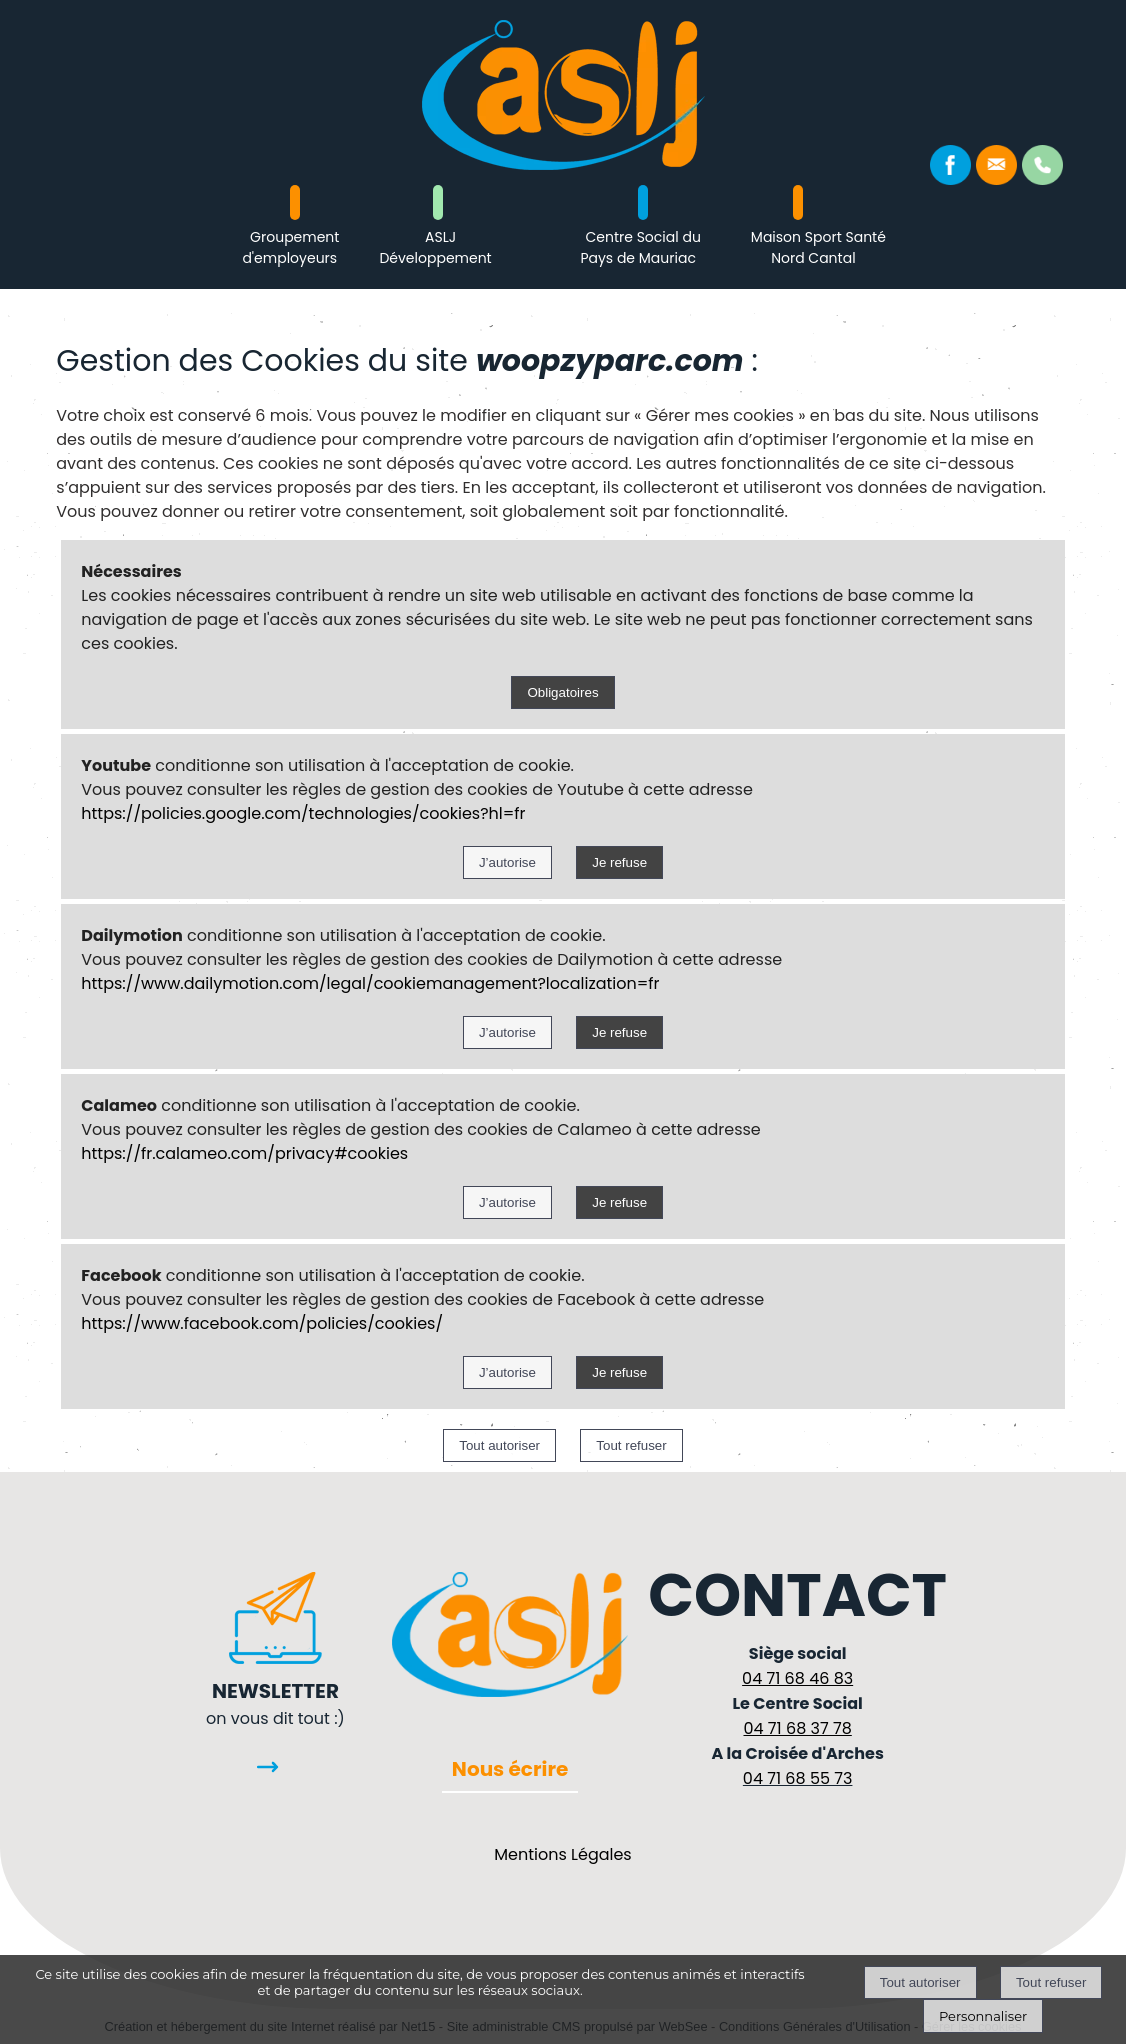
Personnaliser (983, 2016)
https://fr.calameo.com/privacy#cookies (244, 1153)
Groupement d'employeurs (290, 247)
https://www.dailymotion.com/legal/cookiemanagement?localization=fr (370, 983)
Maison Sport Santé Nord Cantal (818, 247)
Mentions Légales (562, 1854)
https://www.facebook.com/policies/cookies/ (262, 1323)
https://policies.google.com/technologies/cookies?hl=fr (303, 813)
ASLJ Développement (435, 247)
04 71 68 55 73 (798, 1778)
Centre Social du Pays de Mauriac (640, 247)
